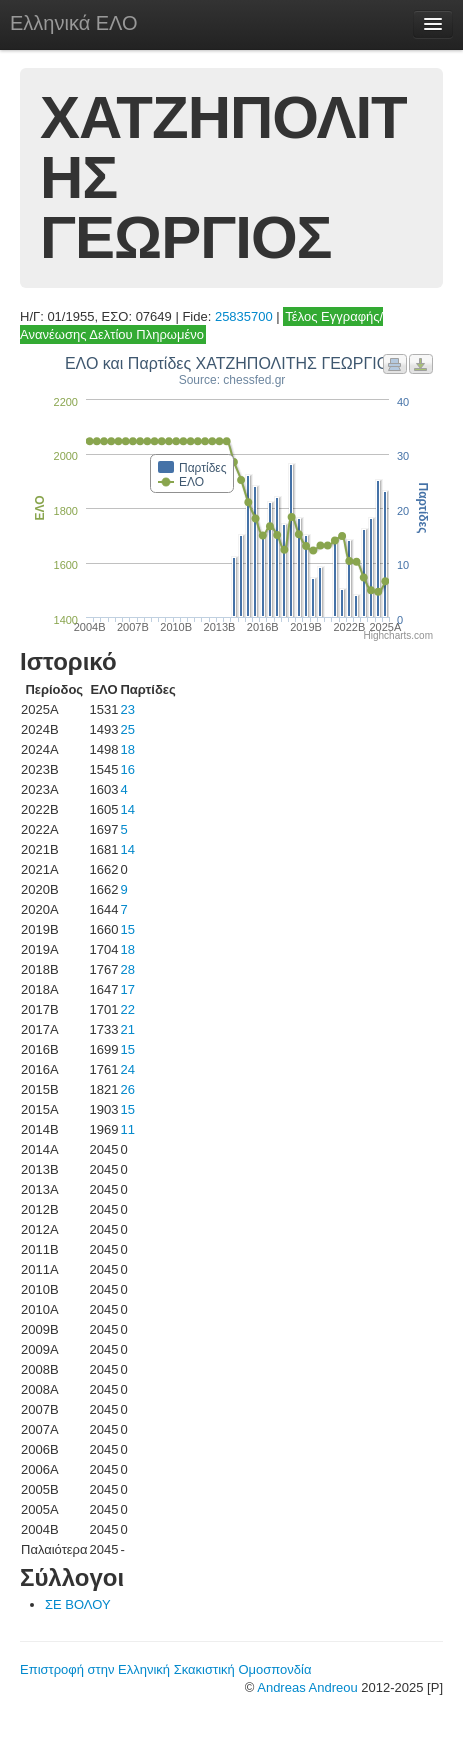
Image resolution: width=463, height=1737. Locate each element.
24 (127, 1069)
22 (127, 1009)
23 (127, 709)
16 (127, 769)
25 (127, 729)
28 (127, 969)
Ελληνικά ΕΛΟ (74, 23)
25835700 (244, 316)
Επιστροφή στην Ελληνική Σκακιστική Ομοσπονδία (165, 1669)
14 (127, 809)
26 (127, 1089)
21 (127, 1029)
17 (127, 989)
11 (127, 1129)
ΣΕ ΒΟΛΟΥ (78, 1604)
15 (127, 929)
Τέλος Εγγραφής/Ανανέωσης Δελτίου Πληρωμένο (201, 325)
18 (127, 749)
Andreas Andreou (307, 1687)
